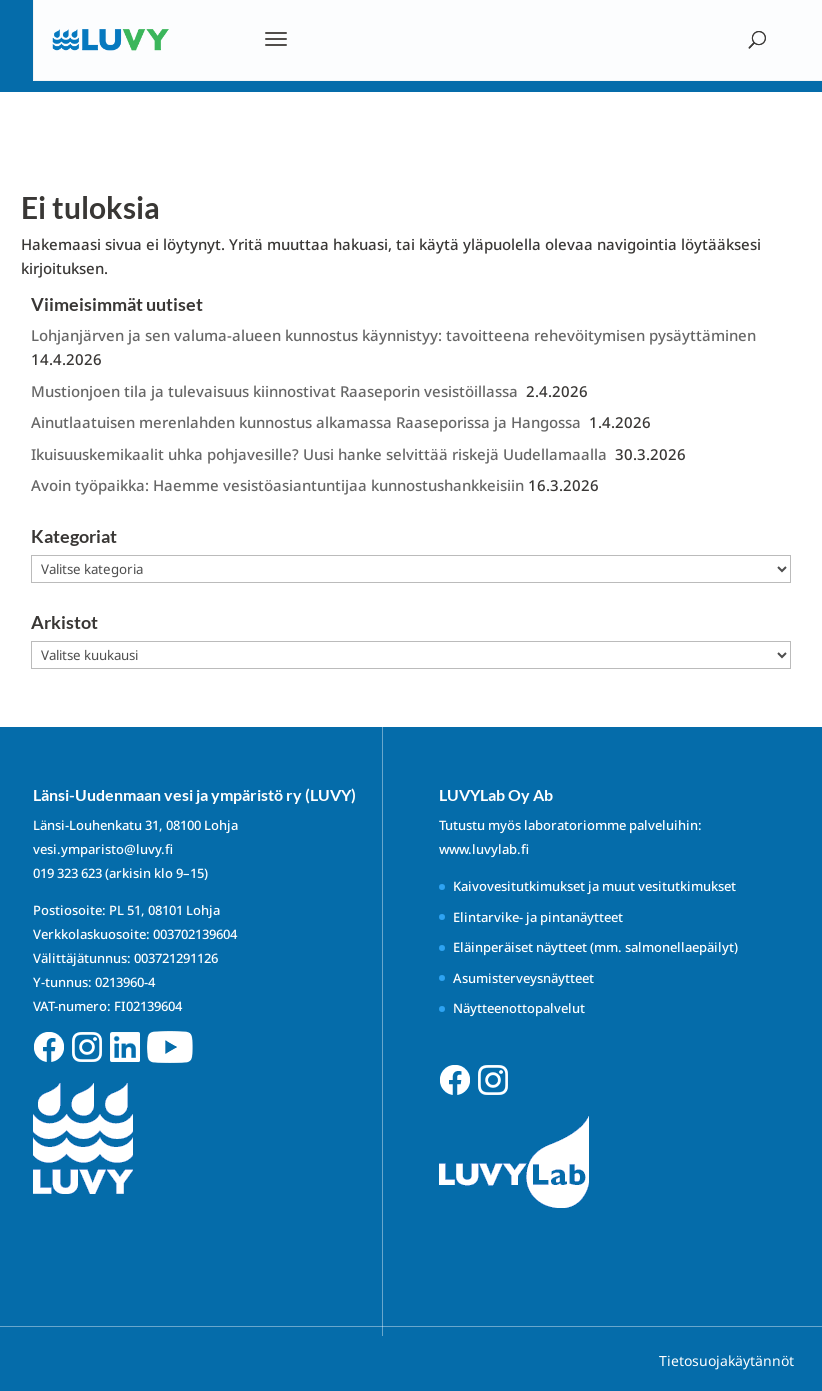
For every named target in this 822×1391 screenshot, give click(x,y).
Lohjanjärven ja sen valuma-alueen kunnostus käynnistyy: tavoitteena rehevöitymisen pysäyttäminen (393, 335)
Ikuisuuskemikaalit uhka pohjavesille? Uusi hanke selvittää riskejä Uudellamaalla (321, 454)
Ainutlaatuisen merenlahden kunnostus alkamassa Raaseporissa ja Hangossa (308, 422)
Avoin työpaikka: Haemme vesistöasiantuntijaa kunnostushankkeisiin (277, 485)
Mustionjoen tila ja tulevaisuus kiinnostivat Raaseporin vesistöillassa (276, 391)
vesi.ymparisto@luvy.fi (103, 849)
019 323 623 (67, 873)
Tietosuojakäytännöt (726, 1360)
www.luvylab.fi (484, 849)
